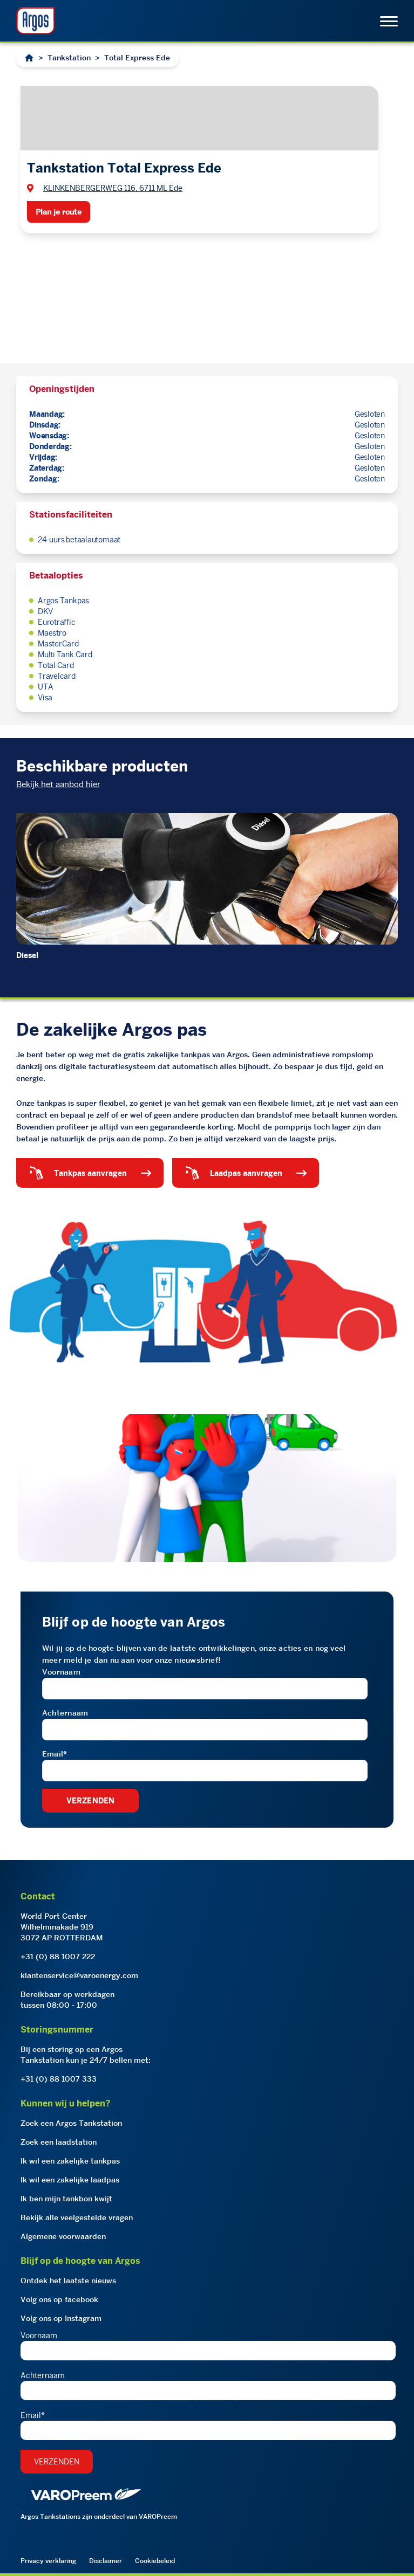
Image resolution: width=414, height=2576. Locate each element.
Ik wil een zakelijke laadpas (70, 2180)
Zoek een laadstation (59, 2142)
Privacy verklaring (48, 2561)
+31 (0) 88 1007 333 (59, 2079)
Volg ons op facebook (59, 2299)
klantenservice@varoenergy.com (79, 1975)
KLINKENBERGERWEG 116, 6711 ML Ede (112, 188)
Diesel (27, 955)
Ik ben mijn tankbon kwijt (66, 2198)
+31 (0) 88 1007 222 (58, 1956)
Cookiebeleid (155, 2561)
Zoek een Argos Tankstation (71, 2123)
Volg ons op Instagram (61, 2318)
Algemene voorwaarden (63, 2236)
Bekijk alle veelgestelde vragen (77, 2217)
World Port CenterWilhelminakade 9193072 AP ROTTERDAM (62, 1927)
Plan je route (59, 212)
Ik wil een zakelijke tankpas (70, 2161)
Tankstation (69, 58)
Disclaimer (105, 2561)
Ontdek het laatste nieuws (68, 2280)
